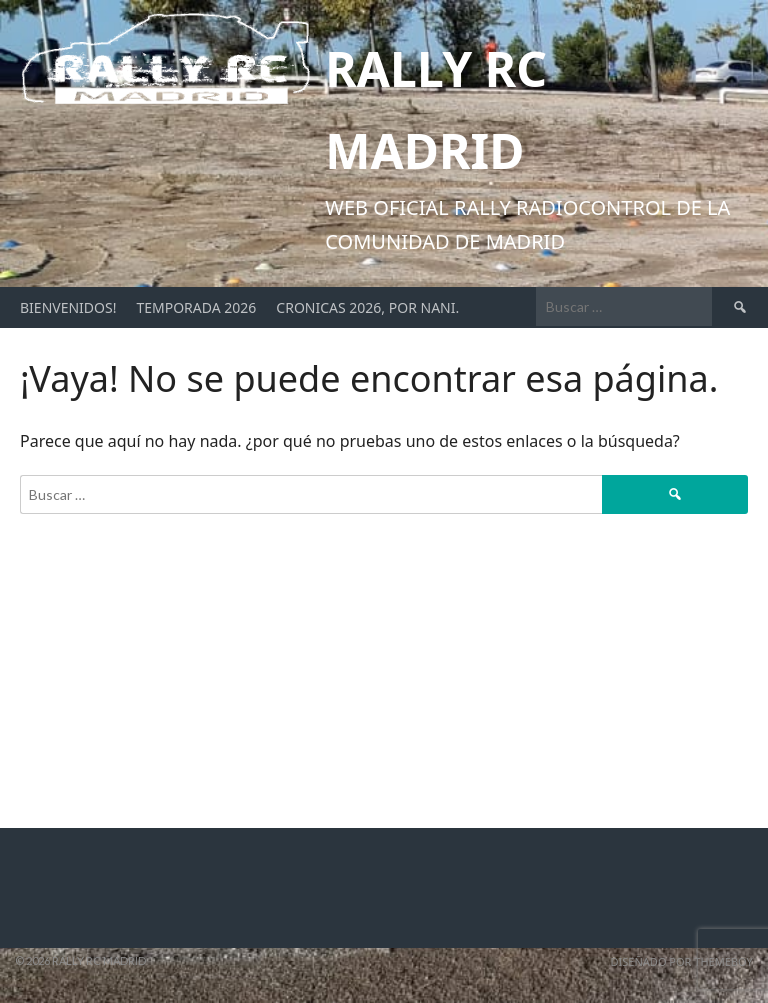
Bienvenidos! (68, 307)
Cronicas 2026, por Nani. (367, 307)
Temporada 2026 (196, 307)
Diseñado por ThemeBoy (682, 961)
